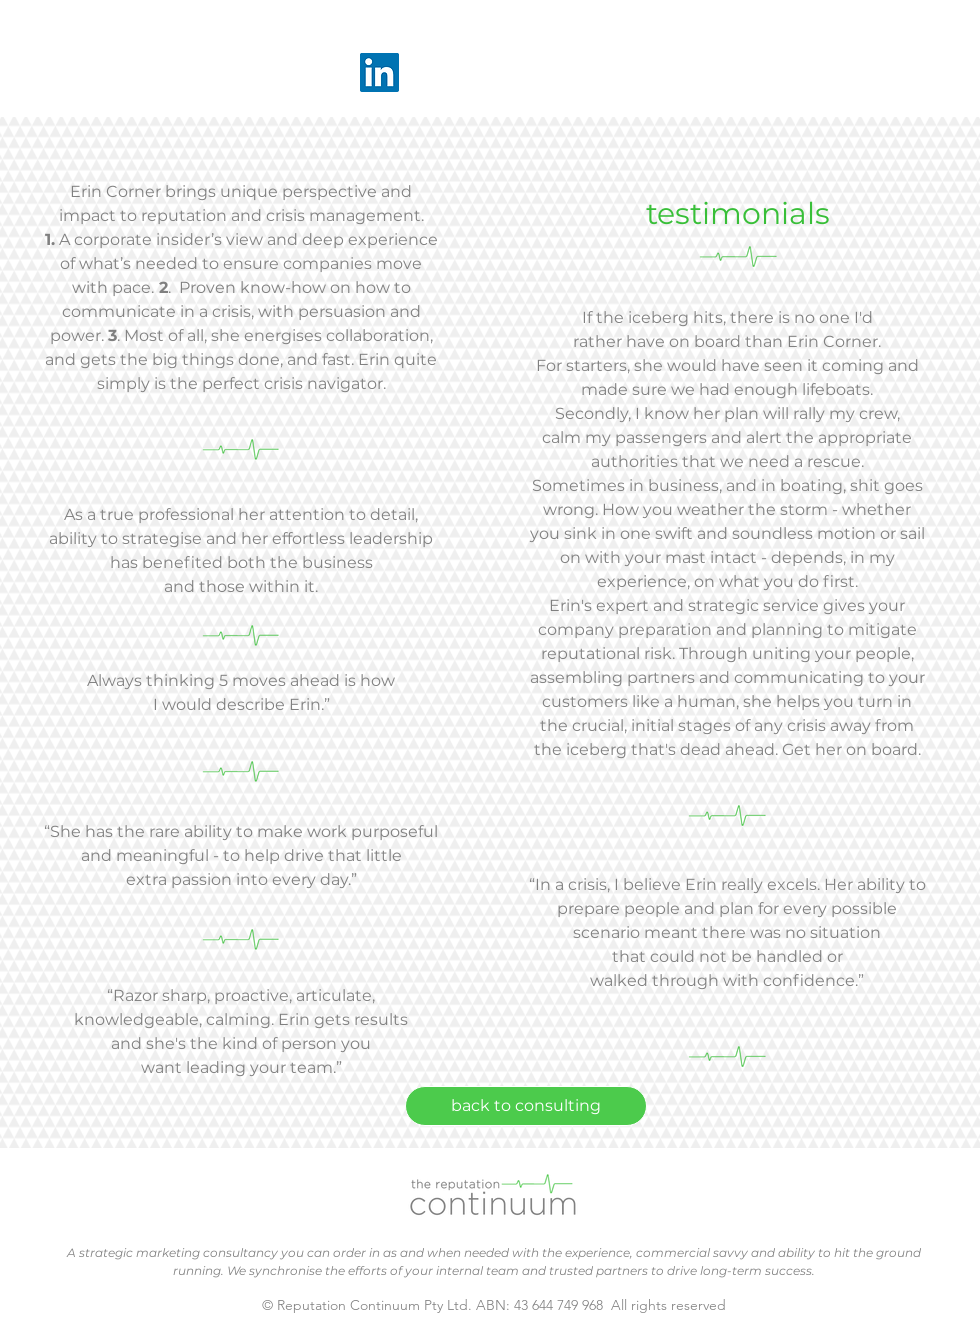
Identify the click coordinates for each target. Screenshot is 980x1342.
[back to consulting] (526, 1106)
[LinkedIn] (379, 72)
